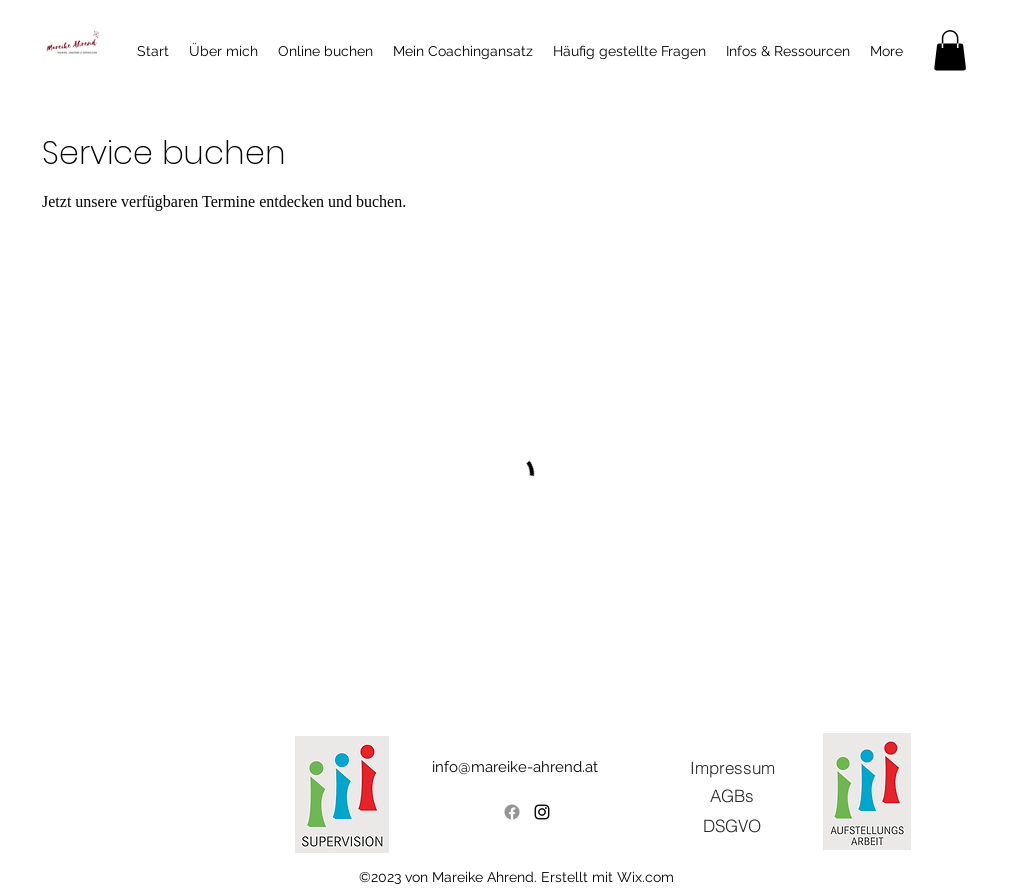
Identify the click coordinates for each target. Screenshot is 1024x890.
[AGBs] (731, 795)
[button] (950, 50)
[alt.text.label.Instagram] (542, 812)
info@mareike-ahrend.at (515, 767)
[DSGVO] (732, 825)
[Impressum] (732, 767)
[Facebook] (512, 812)
